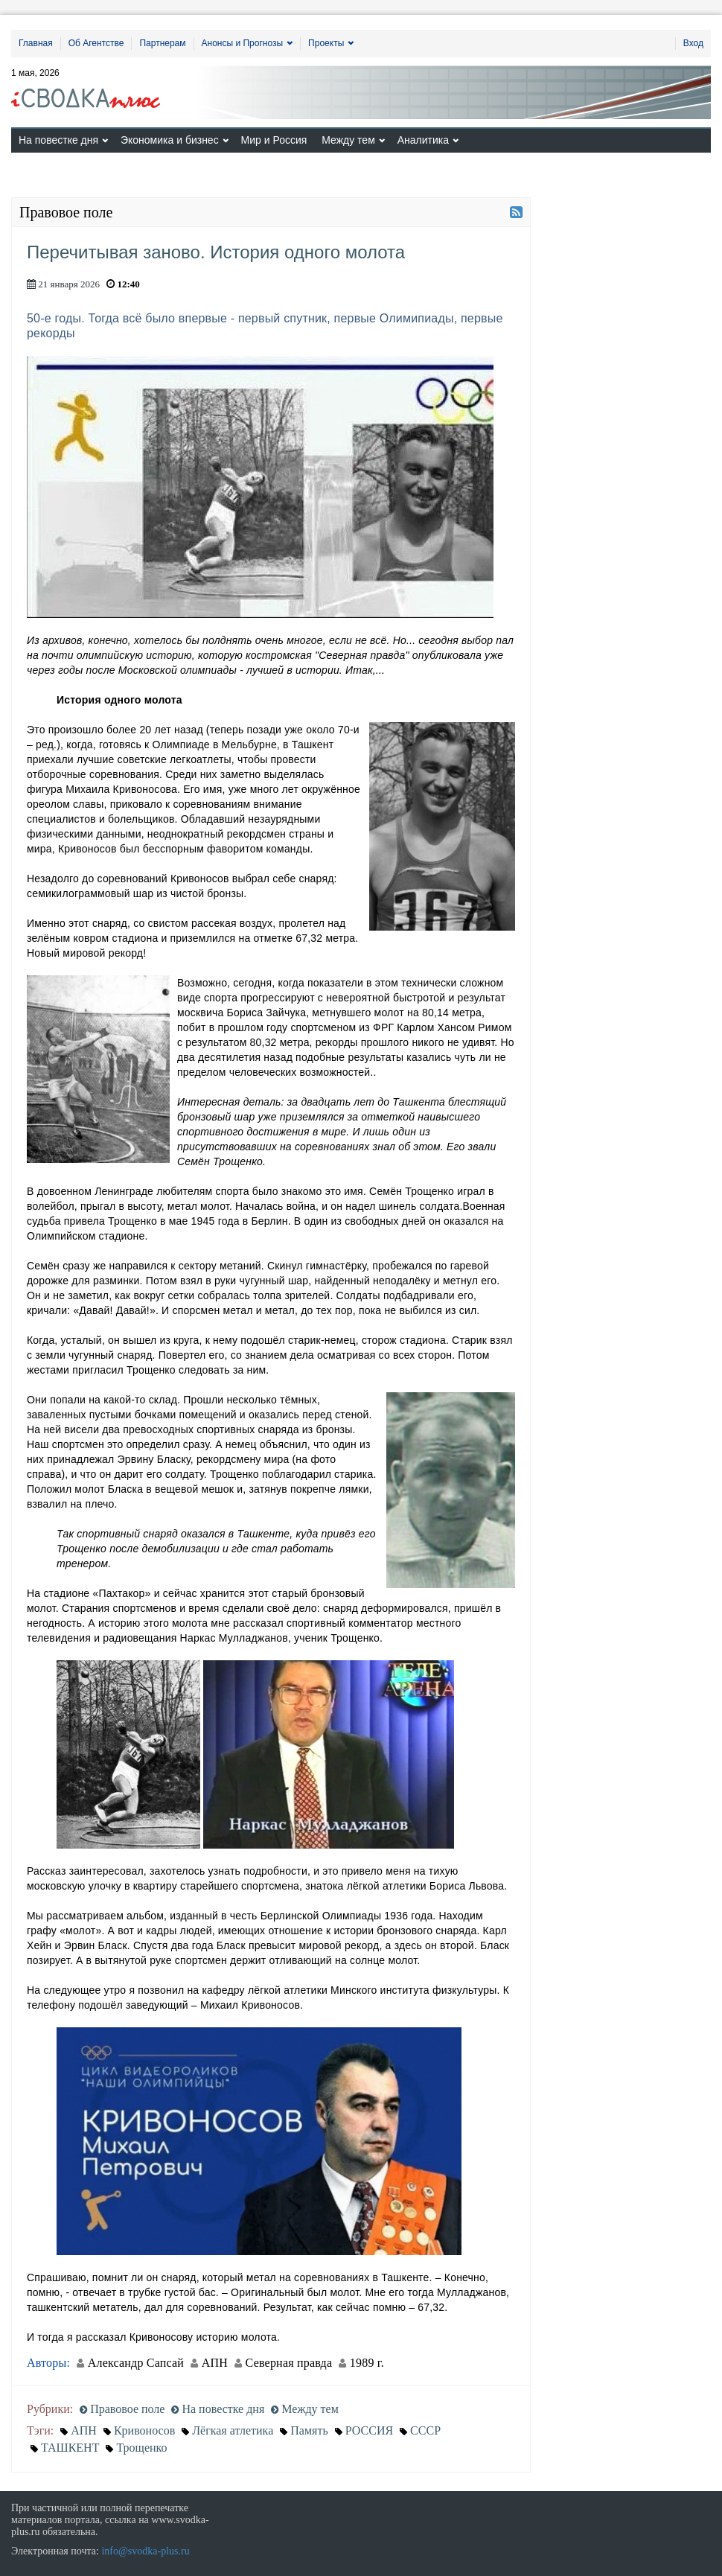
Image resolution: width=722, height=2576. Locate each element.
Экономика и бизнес (170, 140)
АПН (84, 2430)
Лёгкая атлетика (232, 2430)
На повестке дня (58, 140)
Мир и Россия (274, 140)
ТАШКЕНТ (70, 2447)
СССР (425, 2430)
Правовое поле (122, 2409)
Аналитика (423, 140)
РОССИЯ (369, 2430)
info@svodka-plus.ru (145, 2551)
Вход (693, 43)
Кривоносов (144, 2430)
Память (309, 2430)
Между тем (348, 140)
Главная (36, 43)
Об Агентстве (96, 43)
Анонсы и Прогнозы (243, 43)
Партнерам (162, 43)
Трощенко (141, 2447)
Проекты (326, 43)
